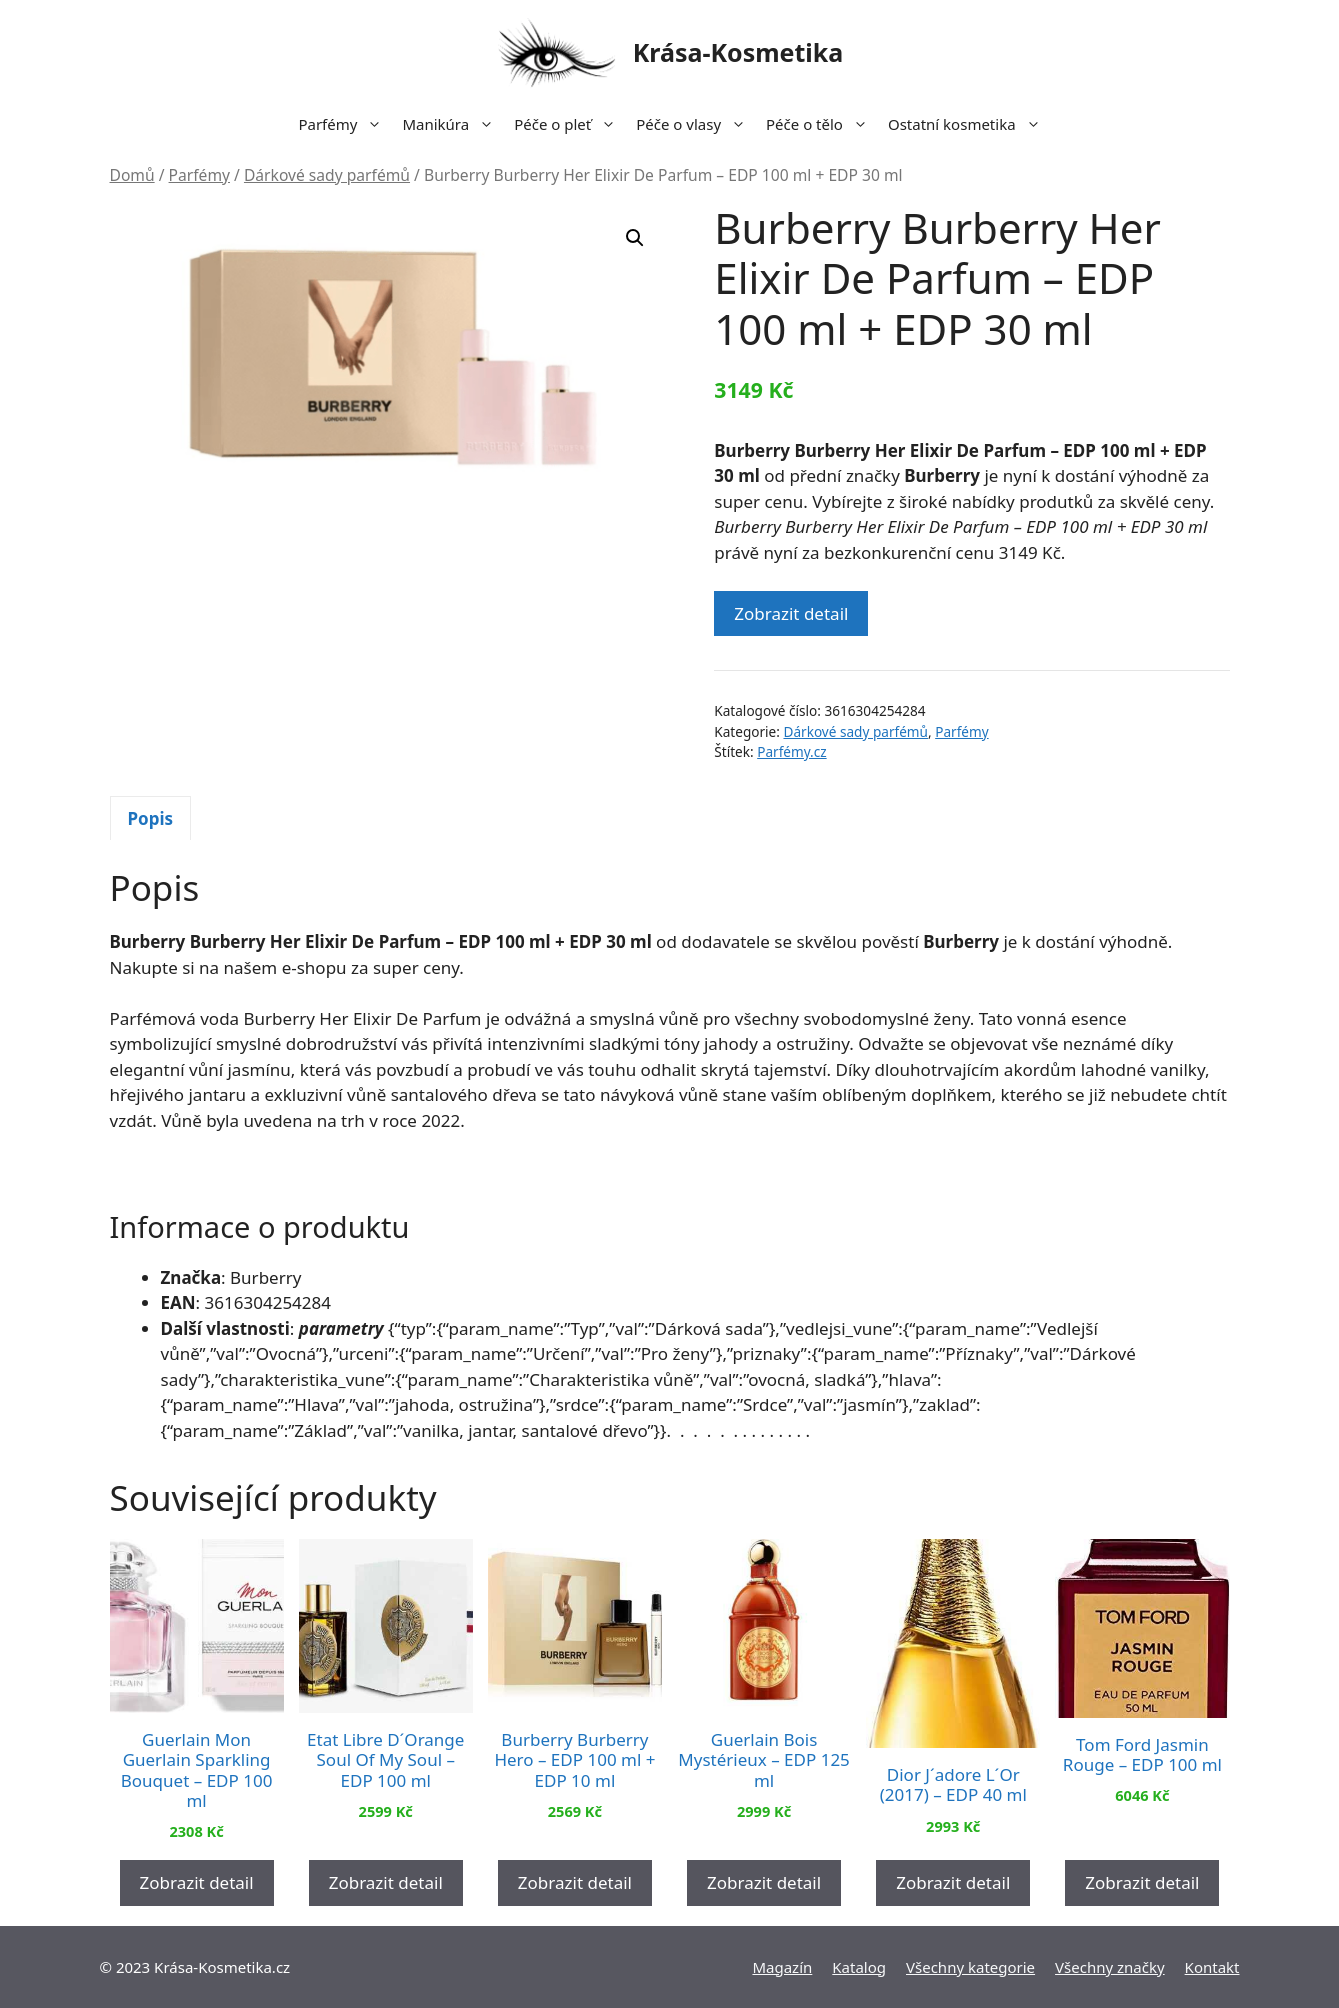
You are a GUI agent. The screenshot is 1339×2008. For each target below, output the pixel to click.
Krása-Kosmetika (738, 52)
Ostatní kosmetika (969, 124)
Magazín (782, 1967)
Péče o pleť (570, 124)
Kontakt (1212, 1967)
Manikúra (453, 124)
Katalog (859, 1967)
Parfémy (345, 124)
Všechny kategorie (970, 1967)
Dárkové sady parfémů (327, 175)
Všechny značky (1110, 1967)
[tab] (151, 818)
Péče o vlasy (696, 124)
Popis (151, 818)
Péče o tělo (822, 124)
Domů (132, 175)
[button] (635, 238)
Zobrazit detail (791, 613)
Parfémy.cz (791, 751)
